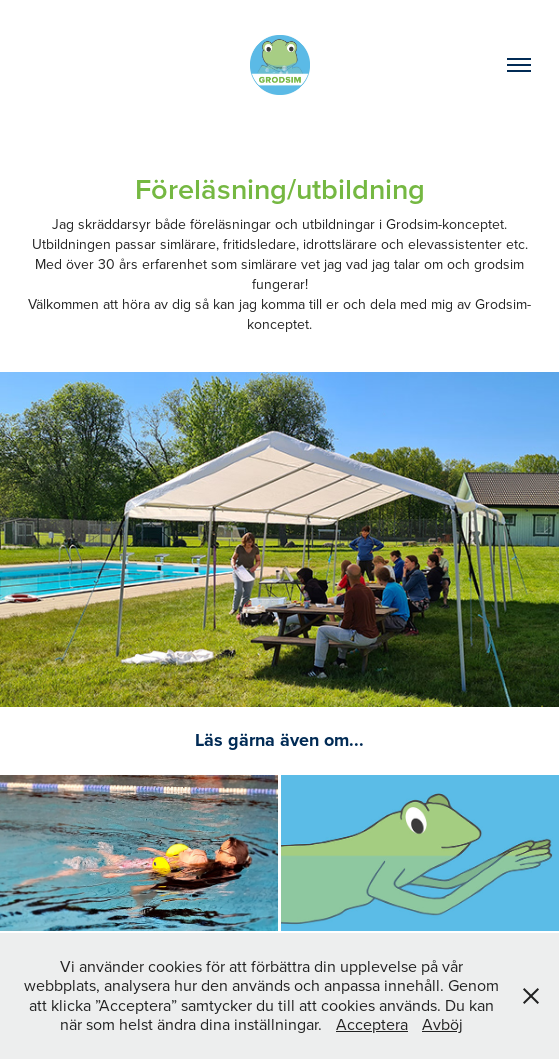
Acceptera (372, 1024)
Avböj (442, 1024)
